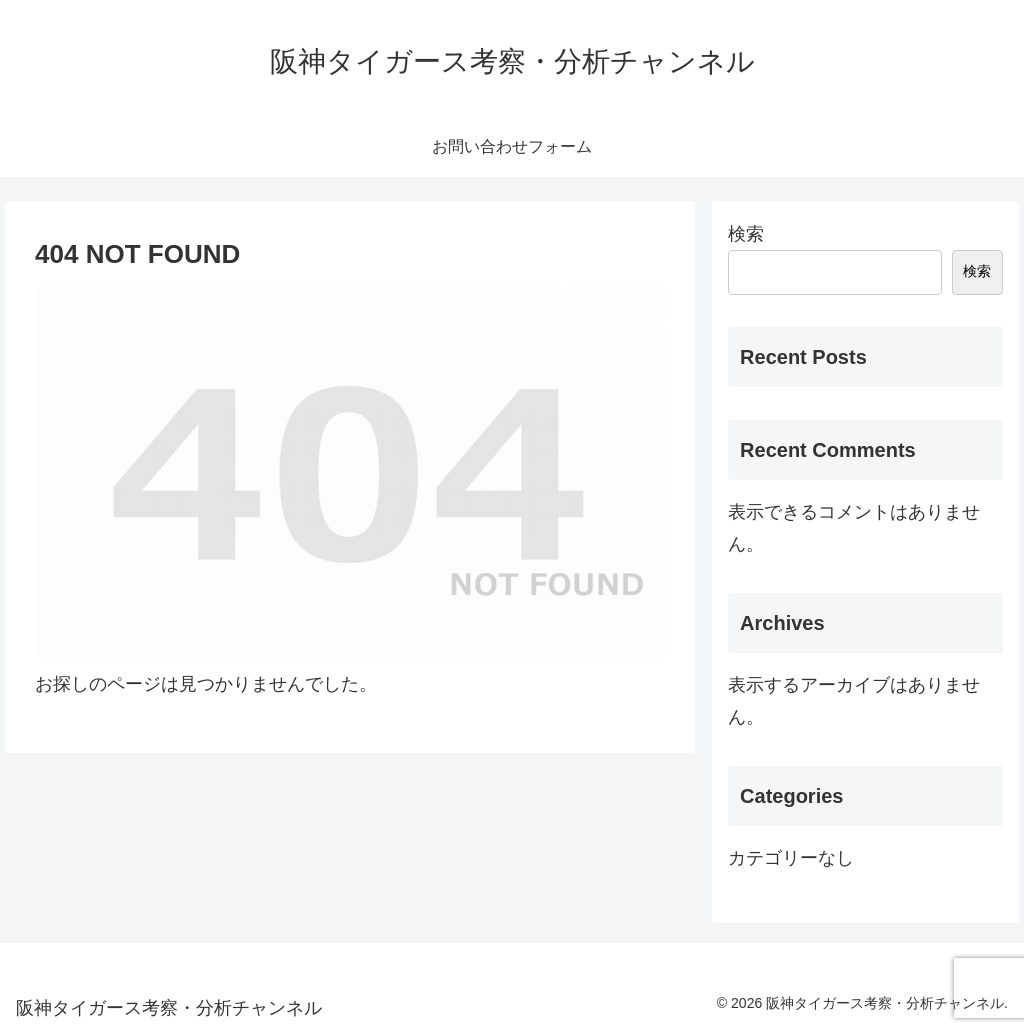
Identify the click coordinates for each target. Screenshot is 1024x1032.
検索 (746, 234)
